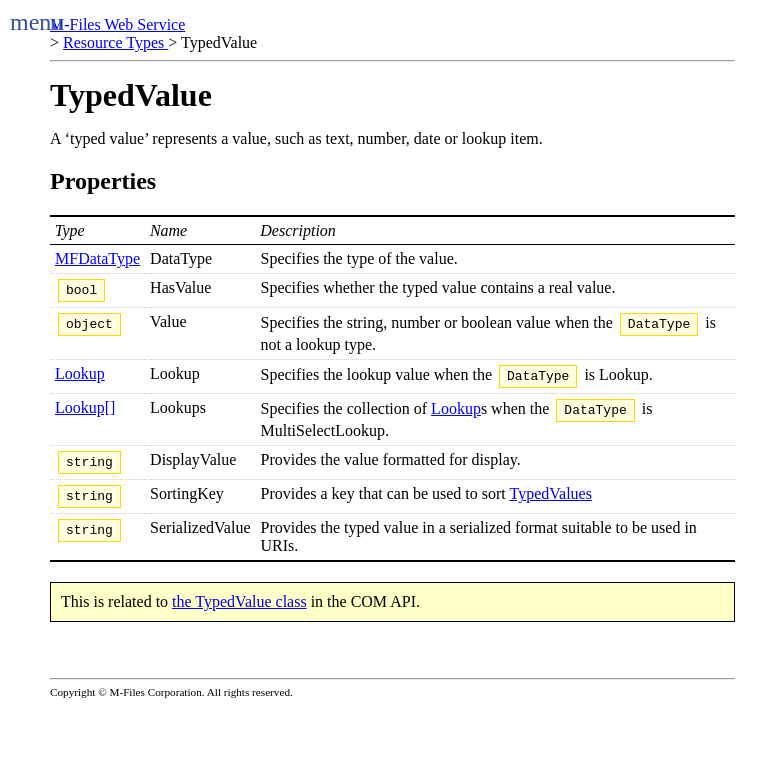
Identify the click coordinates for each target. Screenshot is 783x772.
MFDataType (97, 258)
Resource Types (115, 42)
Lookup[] (85, 416)
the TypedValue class (239, 619)
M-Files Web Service (117, 24)
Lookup (80, 379)
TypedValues (550, 508)
